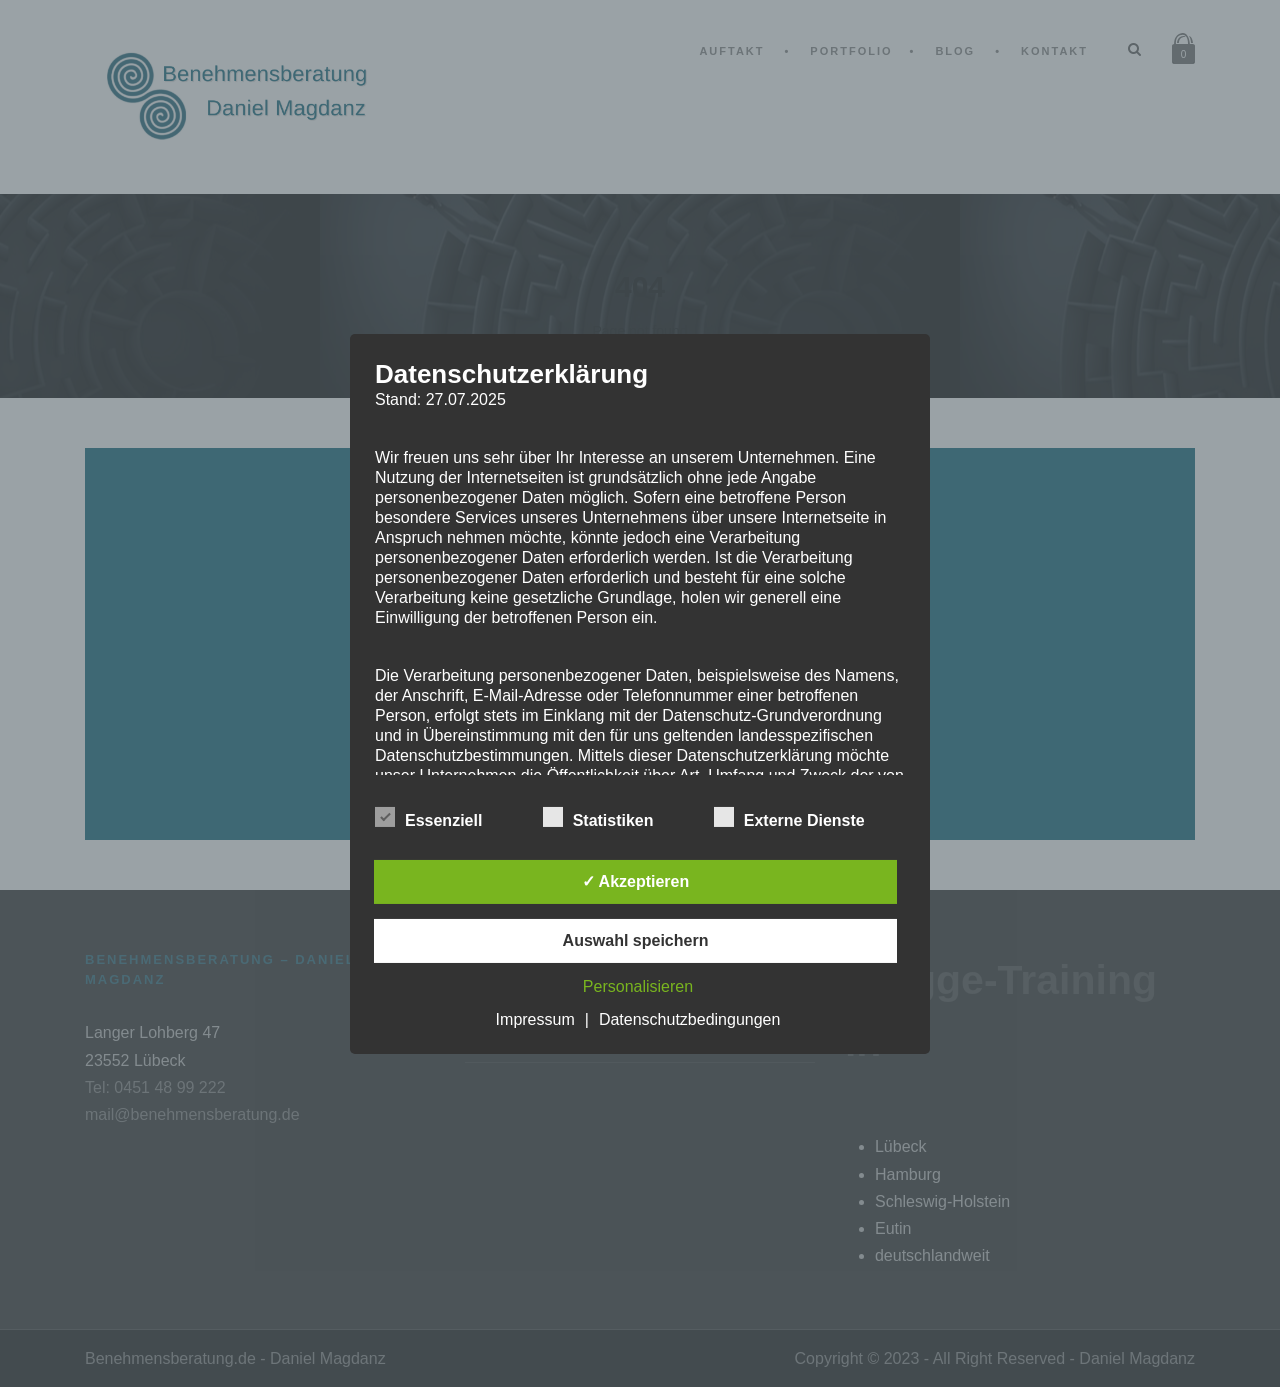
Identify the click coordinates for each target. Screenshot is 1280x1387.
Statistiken (598, 818)
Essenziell (428, 818)
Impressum (535, 1019)
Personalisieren (638, 986)
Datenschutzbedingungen (689, 1019)
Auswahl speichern (636, 940)
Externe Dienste (789, 818)
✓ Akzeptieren (636, 881)
